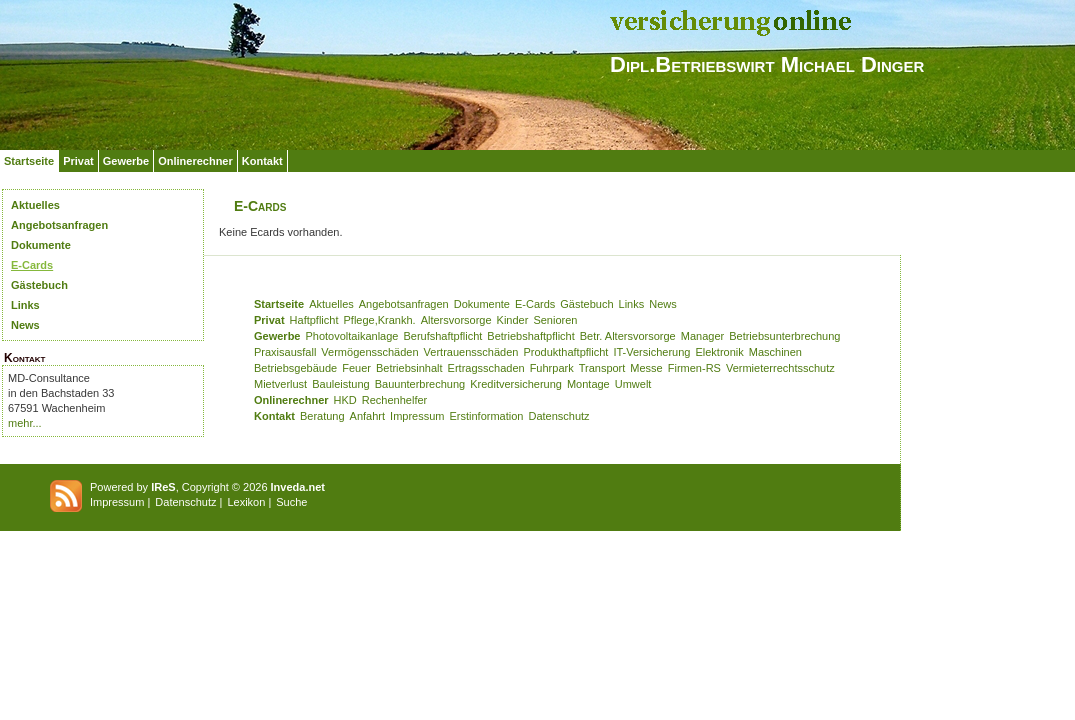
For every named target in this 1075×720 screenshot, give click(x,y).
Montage (588, 384)
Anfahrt (367, 416)
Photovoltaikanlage (351, 336)
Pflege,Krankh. (380, 320)
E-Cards (32, 265)
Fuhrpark (552, 368)
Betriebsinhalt (409, 368)
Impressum (417, 416)
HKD (345, 400)
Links (25, 305)
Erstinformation (486, 416)
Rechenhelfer (394, 400)
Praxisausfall (285, 352)
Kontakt (262, 161)
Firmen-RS (694, 368)
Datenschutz (558, 416)
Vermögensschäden (369, 352)
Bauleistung (341, 384)
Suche (291, 502)
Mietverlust (280, 384)
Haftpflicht (314, 320)
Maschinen (775, 352)
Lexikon (246, 502)
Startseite (29, 161)
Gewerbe (126, 161)
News (25, 325)
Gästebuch (39, 285)
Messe (646, 368)
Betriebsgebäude (295, 368)
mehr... (25, 423)
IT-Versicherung (651, 352)
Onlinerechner (195, 161)
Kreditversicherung (516, 384)
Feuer (356, 368)
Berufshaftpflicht (442, 336)
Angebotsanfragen (59, 225)
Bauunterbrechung (420, 384)
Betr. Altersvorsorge (628, 336)
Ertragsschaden (486, 368)
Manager (702, 336)
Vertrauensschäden (471, 352)
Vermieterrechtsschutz (780, 368)
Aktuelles (35, 205)
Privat (78, 161)
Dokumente (41, 245)
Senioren (555, 320)
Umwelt (633, 384)
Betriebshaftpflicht (530, 336)
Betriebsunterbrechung (784, 336)
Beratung (322, 416)
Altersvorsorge (456, 320)
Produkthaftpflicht (565, 352)
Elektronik (719, 352)
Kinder (513, 320)
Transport (602, 368)
